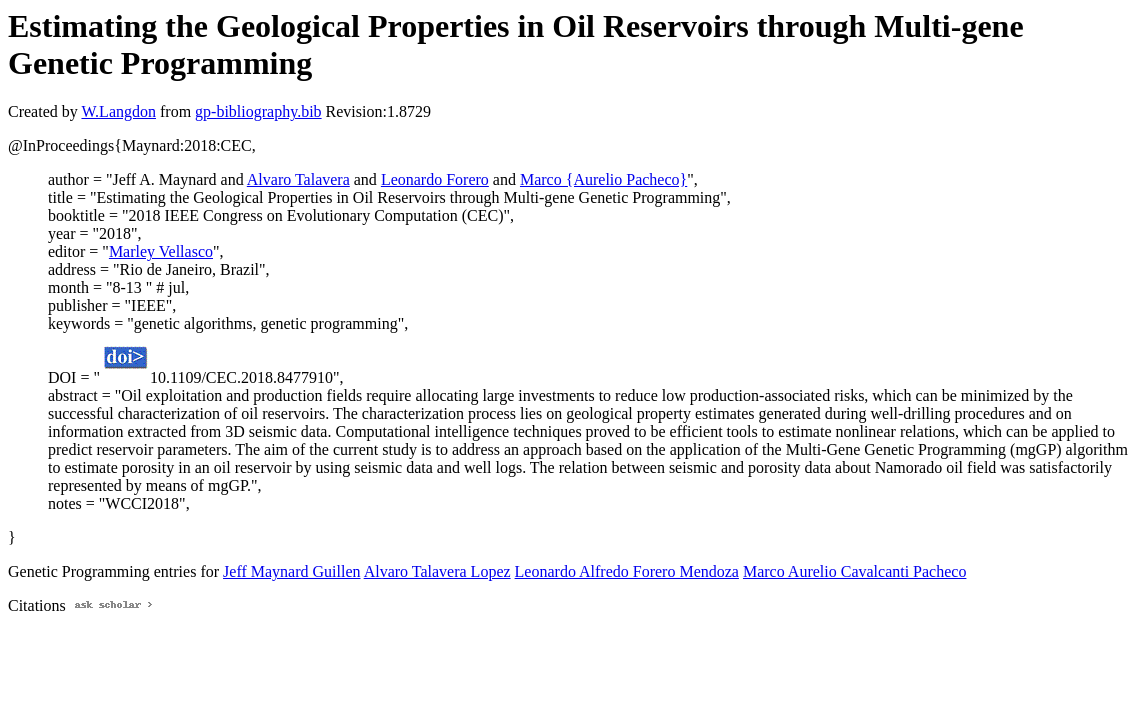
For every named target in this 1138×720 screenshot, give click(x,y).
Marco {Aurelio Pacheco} (603, 179)
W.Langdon (118, 111)
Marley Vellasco (161, 251)
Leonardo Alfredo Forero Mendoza (627, 571)
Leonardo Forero (435, 179)
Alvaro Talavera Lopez (437, 571)
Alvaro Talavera (298, 179)
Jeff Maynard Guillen (291, 571)
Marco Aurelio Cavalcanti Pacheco (854, 571)
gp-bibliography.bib (258, 111)
